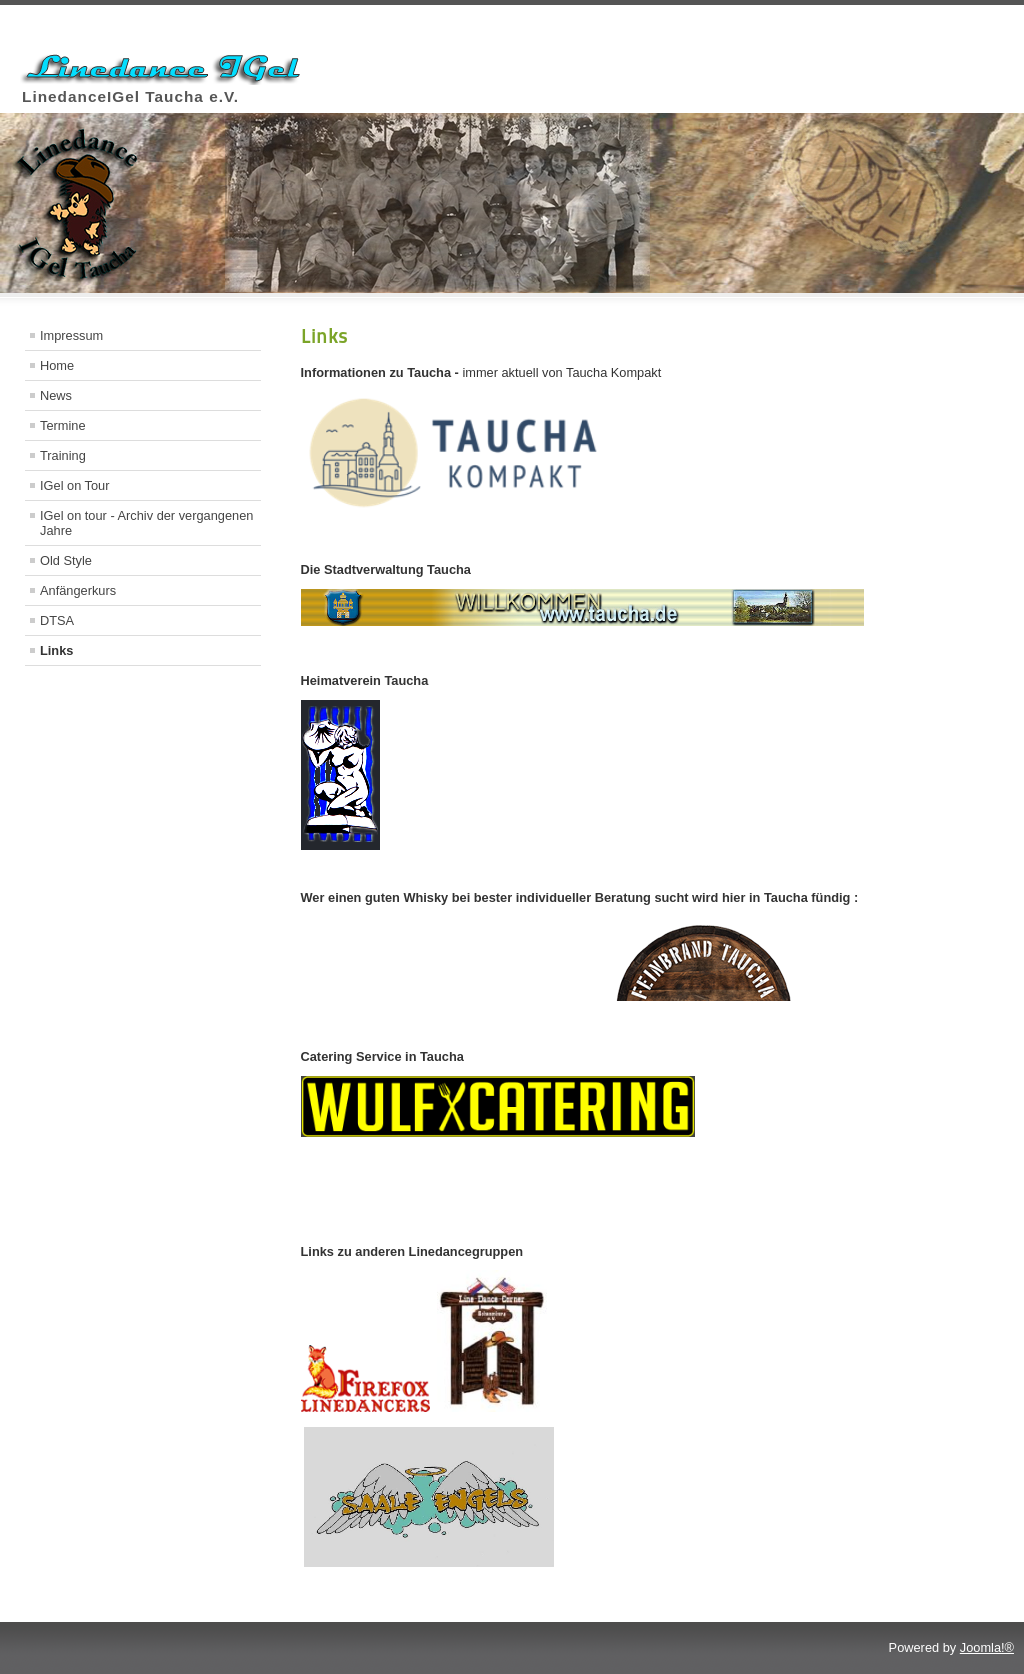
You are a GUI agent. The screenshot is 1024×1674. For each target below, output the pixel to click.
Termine (63, 425)
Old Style (66, 560)
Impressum (71, 335)
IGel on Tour (74, 485)
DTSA (57, 620)
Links (56, 650)
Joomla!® (987, 1647)
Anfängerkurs (78, 590)
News (56, 395)
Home (57, 365)
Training (63, 455)
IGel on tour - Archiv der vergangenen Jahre (146, 523)
